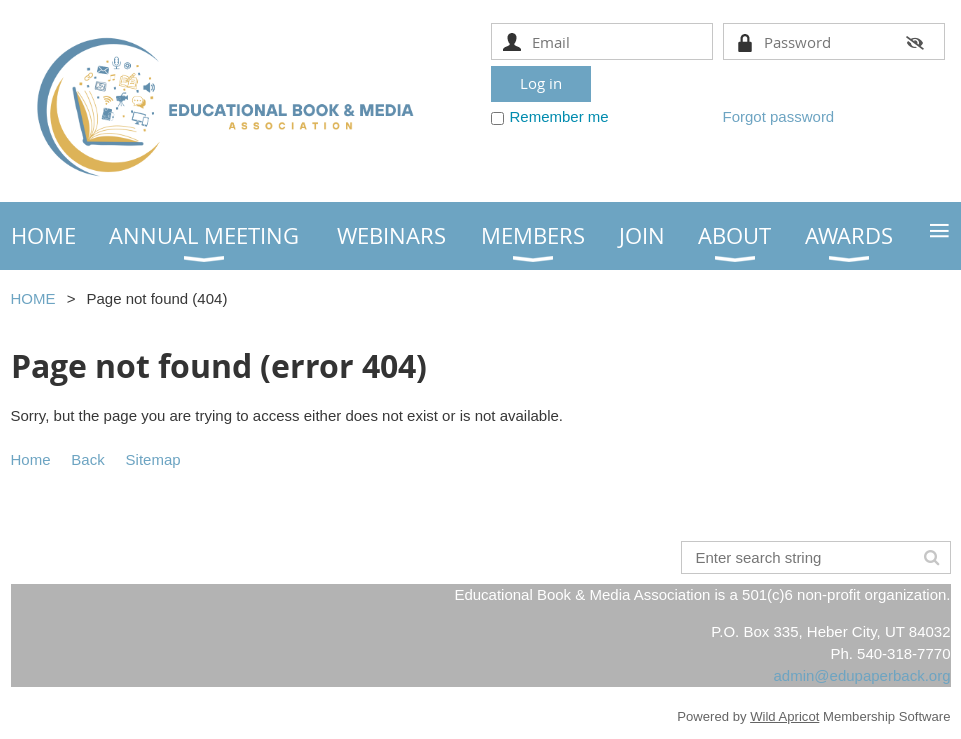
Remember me (559, 116)
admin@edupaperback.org (861, 675)
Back (87, 459)
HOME (33, 298)
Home (31, 459)
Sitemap (153, 459)
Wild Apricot (784, 716)
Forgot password (779, 116)
